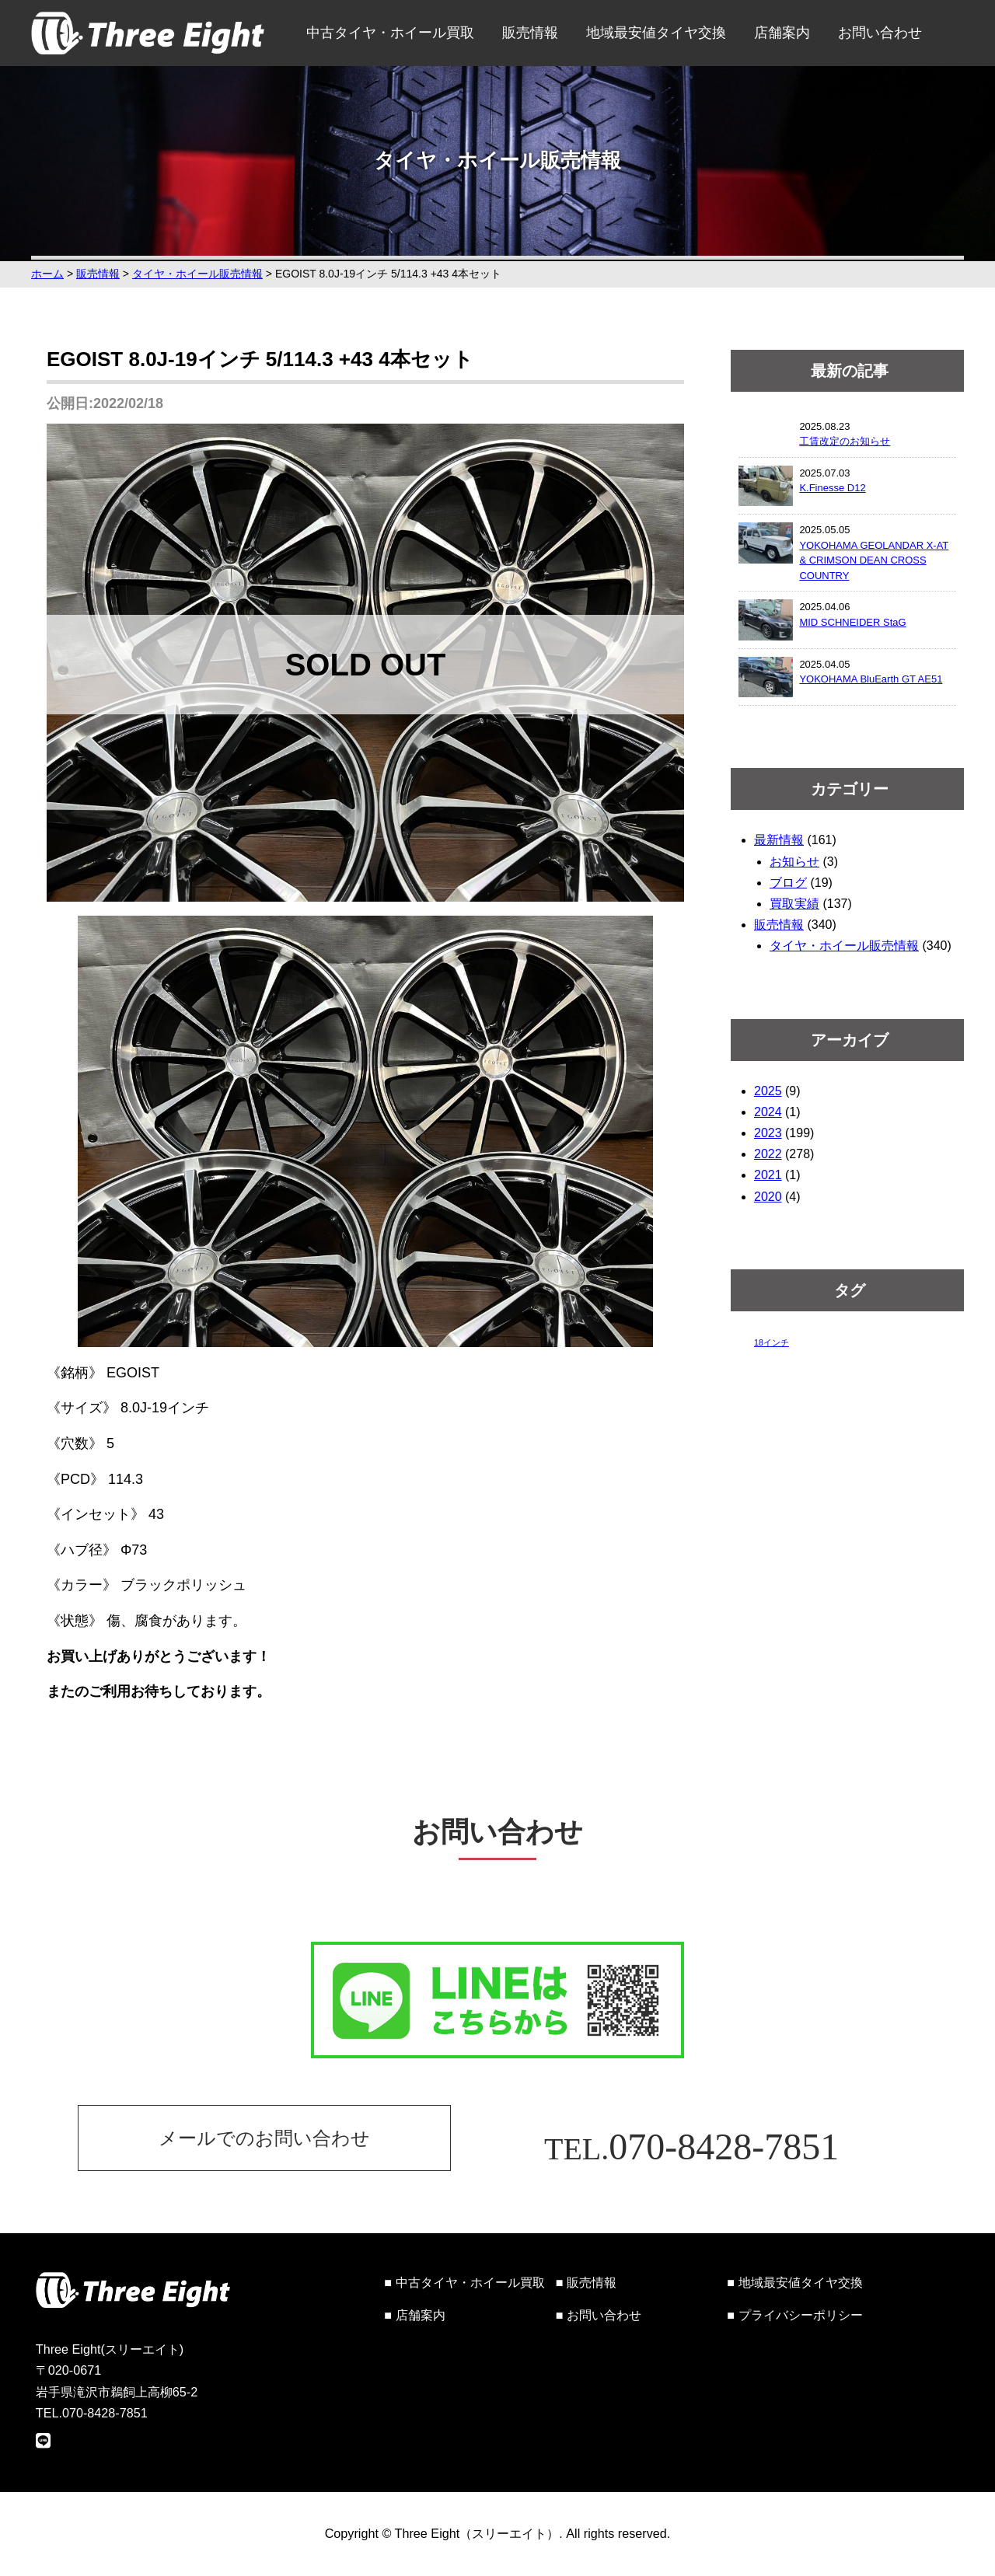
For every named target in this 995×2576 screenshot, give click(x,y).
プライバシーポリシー (800, 2315)
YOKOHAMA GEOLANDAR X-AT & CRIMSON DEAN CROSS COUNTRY (873, 560)
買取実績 (794, 903)
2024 (768, 1112)
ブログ (788, 882)
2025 (768, 1091)
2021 (768, 1175)
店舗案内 (782, 32)
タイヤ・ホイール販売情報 (844, 945)
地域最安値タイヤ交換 (656, 32)
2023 (768, 1133)
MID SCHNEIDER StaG (852, 622)
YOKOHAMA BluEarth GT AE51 (870, 679)
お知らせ (794, 861)
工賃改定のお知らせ (844, 441)
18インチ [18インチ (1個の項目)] (771, 1342)
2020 (768, 1196)
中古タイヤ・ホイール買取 (390, 32)
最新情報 (779, 839)
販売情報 (530, 32)
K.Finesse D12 (832, 488)
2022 (768, 1154)
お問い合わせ (880, 32)
